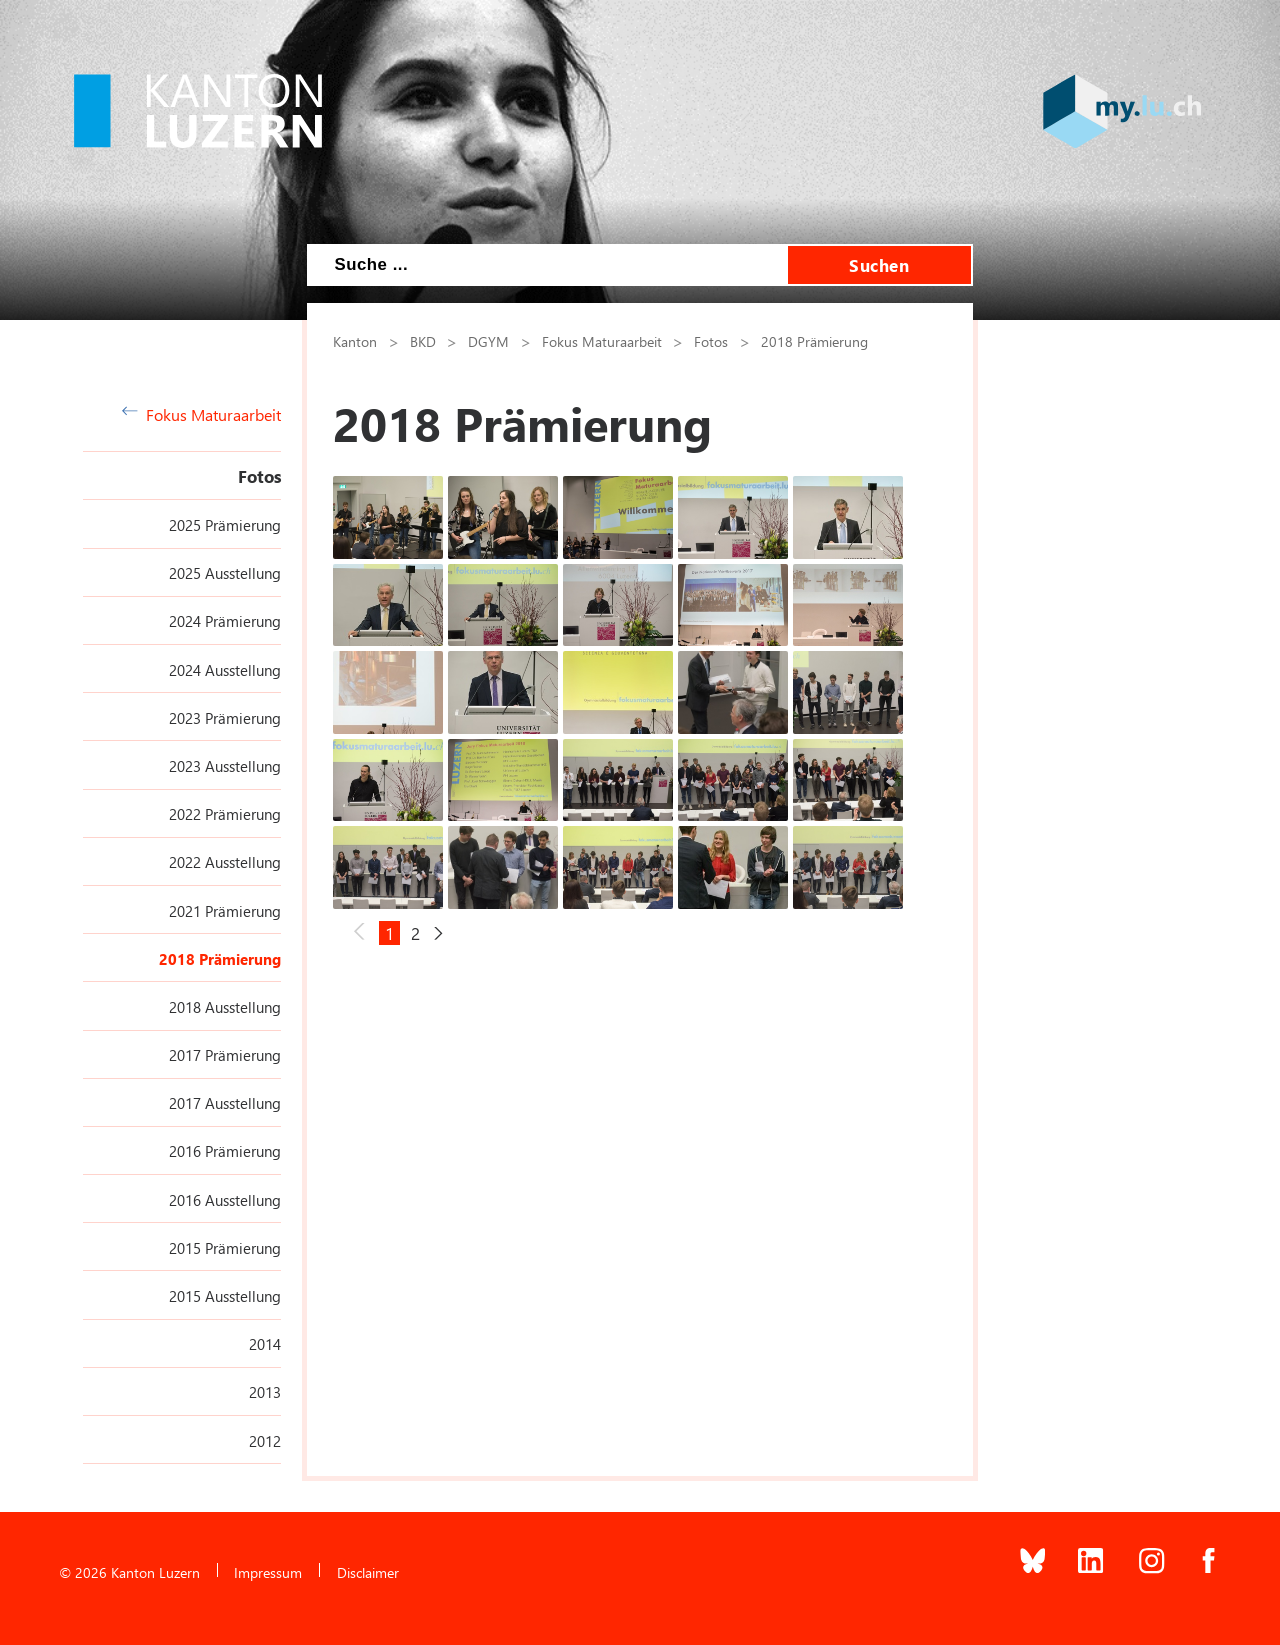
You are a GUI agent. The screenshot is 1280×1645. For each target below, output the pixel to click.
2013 (265, 1392)
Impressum (268, 1572)
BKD (423, 341)
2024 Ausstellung (225, 670)
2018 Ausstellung (225, 1007)
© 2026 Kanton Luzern (129, 1572)
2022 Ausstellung (225, 862)
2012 (265, 1441)
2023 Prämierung (225, 718)
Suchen (879, 265)
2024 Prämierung (225, 621)
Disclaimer (368, 1572)
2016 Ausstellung (225, 1200)
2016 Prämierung (225, 1151)
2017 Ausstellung (225, 1103)
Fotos (259, 476)
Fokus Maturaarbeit (201, 414)
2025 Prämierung (225, 525)
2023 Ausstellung (225, 766)
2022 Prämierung (225, 814)
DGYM (488, 341)
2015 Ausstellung (225, 1296)
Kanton (355, 341)
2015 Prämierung (225, 1248)
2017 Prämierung (225, 1055)
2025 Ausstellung (225, 573)
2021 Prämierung (225, 911)
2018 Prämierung (220, 959)
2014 (265, 1344)
